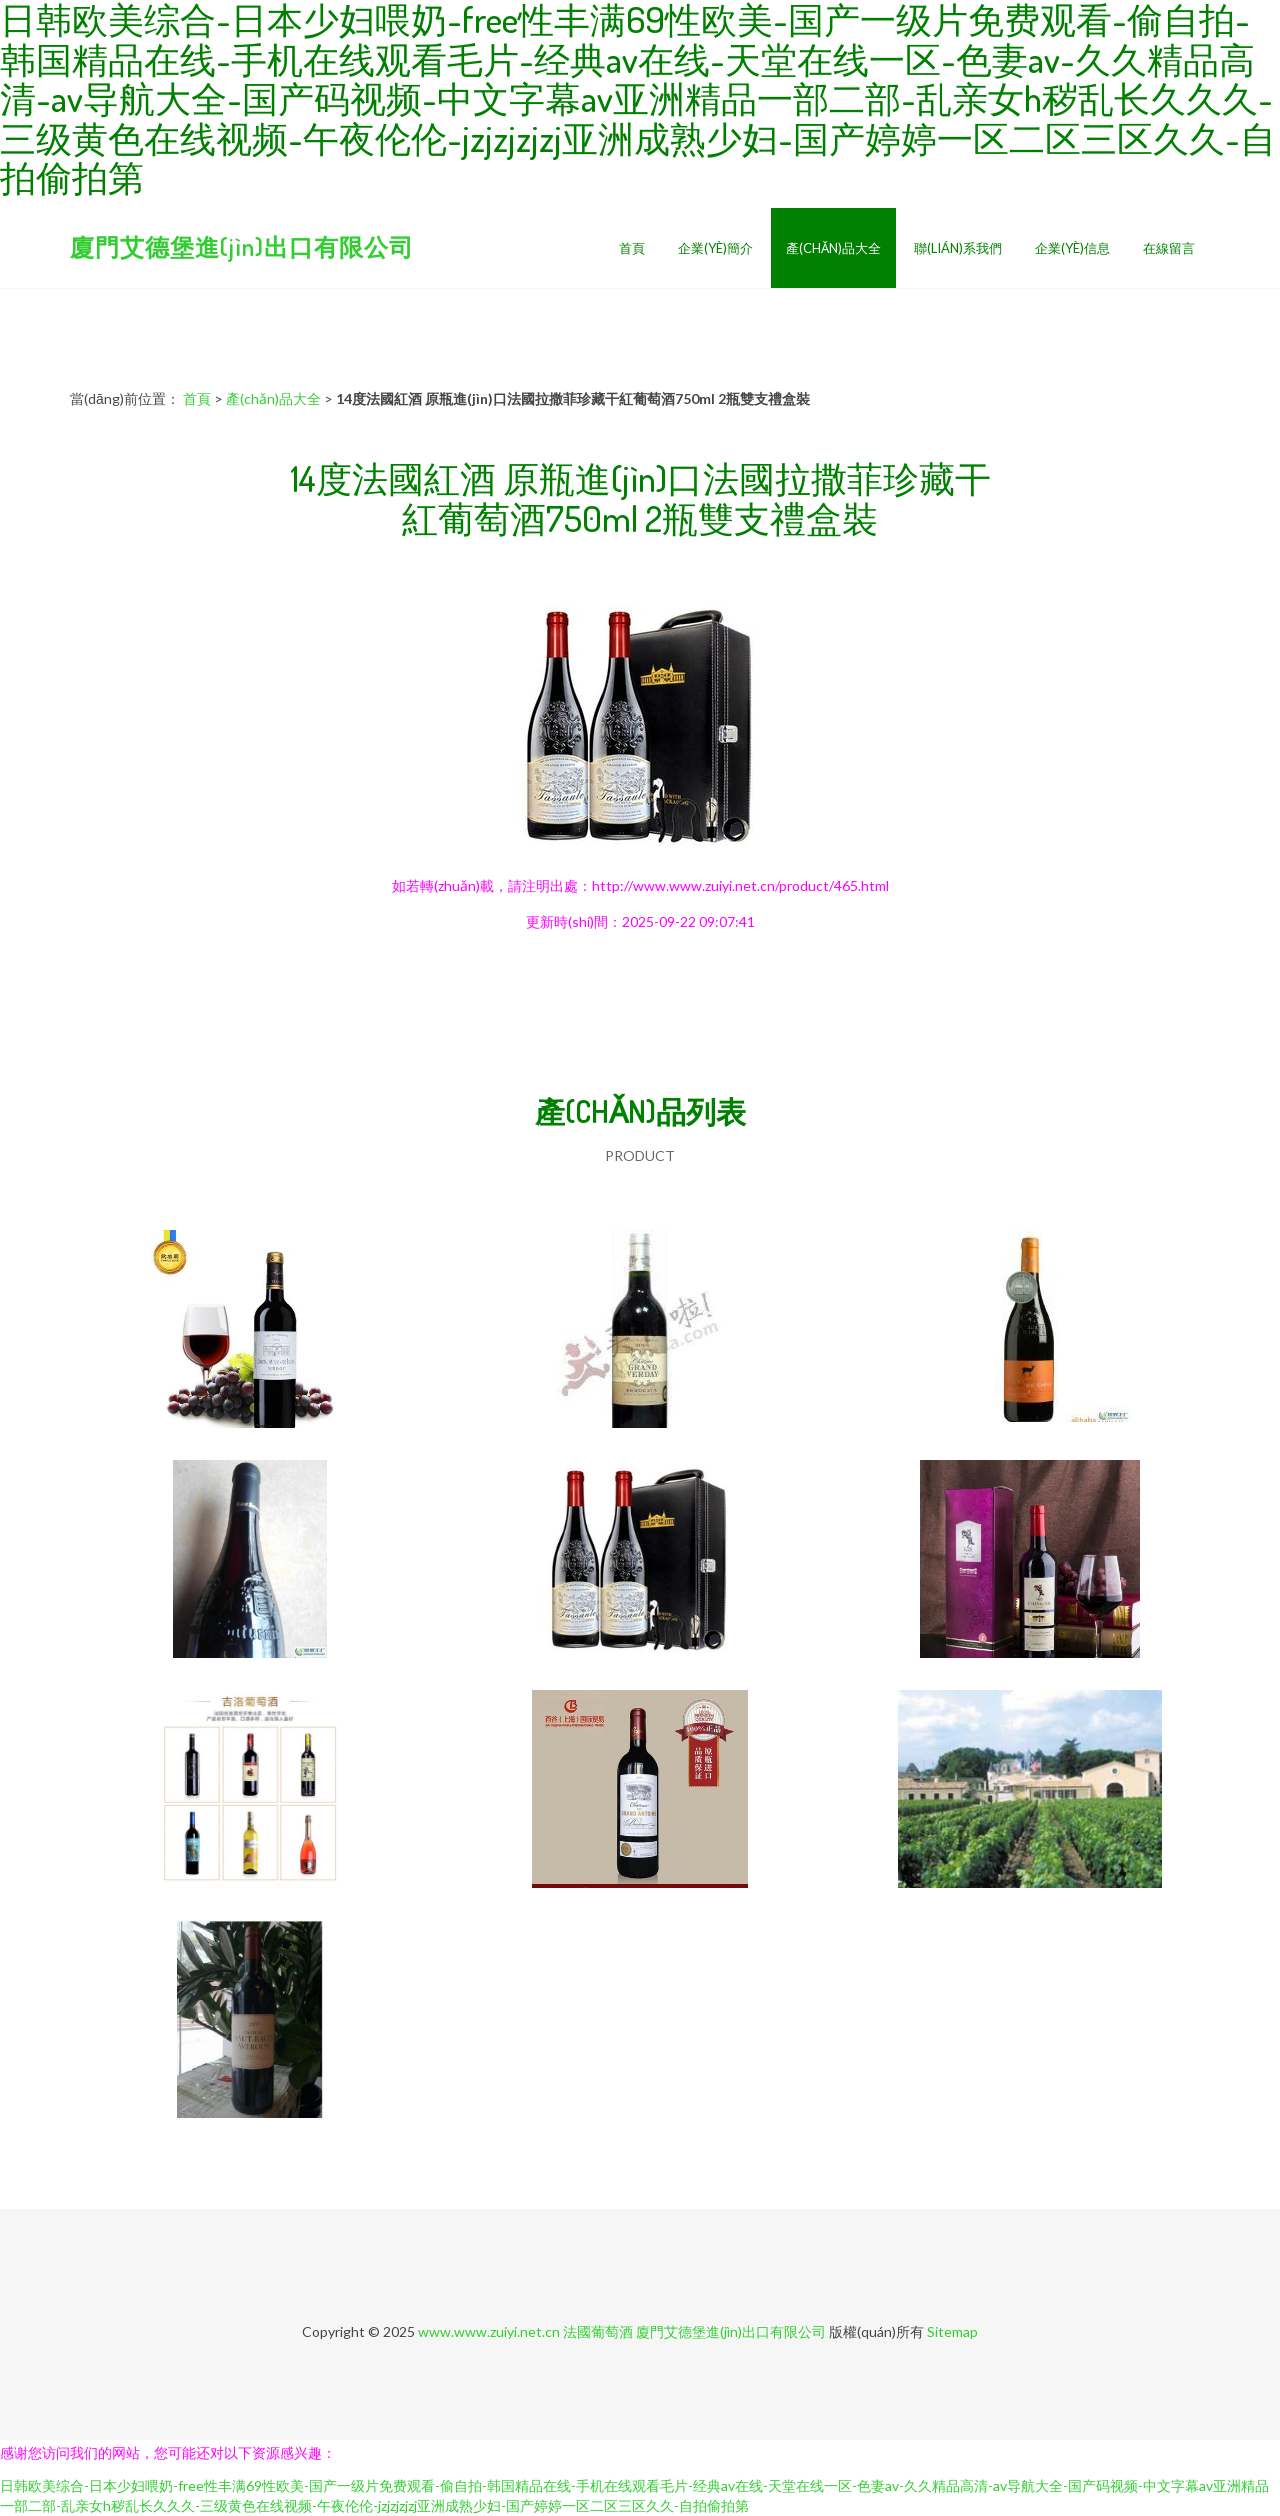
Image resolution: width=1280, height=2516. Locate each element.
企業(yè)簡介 (715, 248)
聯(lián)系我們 (958, 248)
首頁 (632, 248)
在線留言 (1169, 248)
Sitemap (952, 2331)
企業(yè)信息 (1072, 248)
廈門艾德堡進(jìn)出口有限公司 (242, 246)
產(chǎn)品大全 (833, 248)
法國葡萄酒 (598, 2331)
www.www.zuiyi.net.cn (489, 2331)
